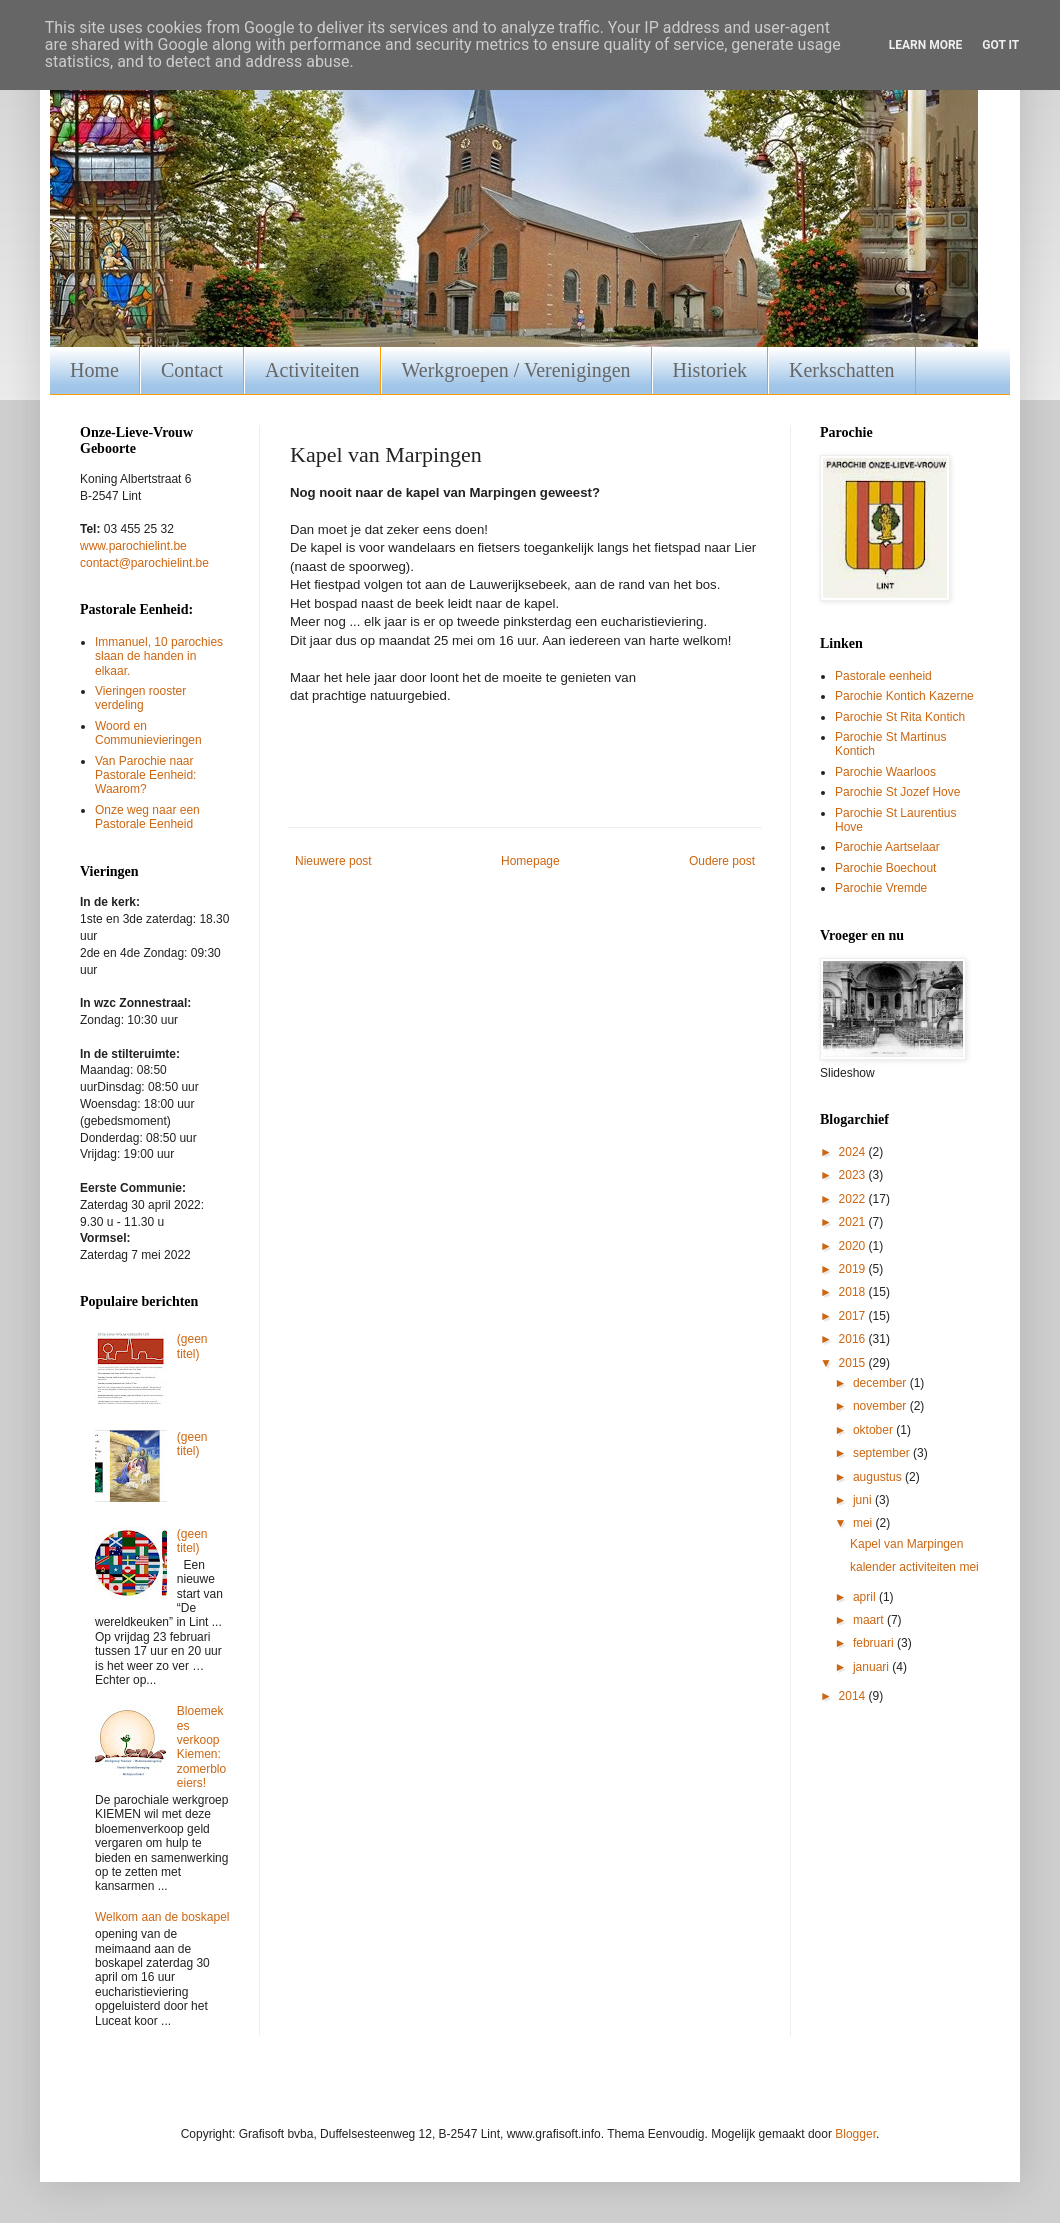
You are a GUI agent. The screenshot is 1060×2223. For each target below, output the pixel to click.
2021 (854, 1222)
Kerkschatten (842, 370)
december (881, 1383)
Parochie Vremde (881, 888)
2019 (854, 1269)
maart (870, 1620)
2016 (854, 1339)
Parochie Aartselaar (887, 847)
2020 (854, 1246)
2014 (854, 1696)
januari (872, 1667)
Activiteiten (312, 370)
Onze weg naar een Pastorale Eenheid (147, 817)
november (881, 1406)
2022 (854, 1199)
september (883, 1453)
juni (864, 1500)
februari (875, 1643)
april (866, 1597)
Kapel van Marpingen (906, 1544)
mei (864, 1523)
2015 (854, 1363)
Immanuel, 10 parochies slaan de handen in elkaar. (159, 656)
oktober (874, 1430)
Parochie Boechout (885, 868)
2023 (854, 1175)
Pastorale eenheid (883, 676)
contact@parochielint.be (144, 563)
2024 (854, 1152)
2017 (854, 1316)
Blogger (855, 2134)
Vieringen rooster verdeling (140, 698)
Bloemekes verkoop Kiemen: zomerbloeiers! (201, 1747)
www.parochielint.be (133, 546)
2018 (854, 1292)
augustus (879, 1477)
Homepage (530, 861)
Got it (1000, 45)
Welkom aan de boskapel (162, 1917)
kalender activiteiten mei (914, 1567)
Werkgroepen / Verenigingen (516, 370)
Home (94, 370)
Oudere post (722, 861)
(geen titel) (192, 1346)
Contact (192, 370)
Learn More (926, 45)
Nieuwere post (333, 861)
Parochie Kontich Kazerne (904, 696)
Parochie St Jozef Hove (897, 792)
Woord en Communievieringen (148, 733)
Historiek (710, 370)
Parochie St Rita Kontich (900, 717)
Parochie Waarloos (885, 772)
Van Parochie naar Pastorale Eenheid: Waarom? (145, 775)
